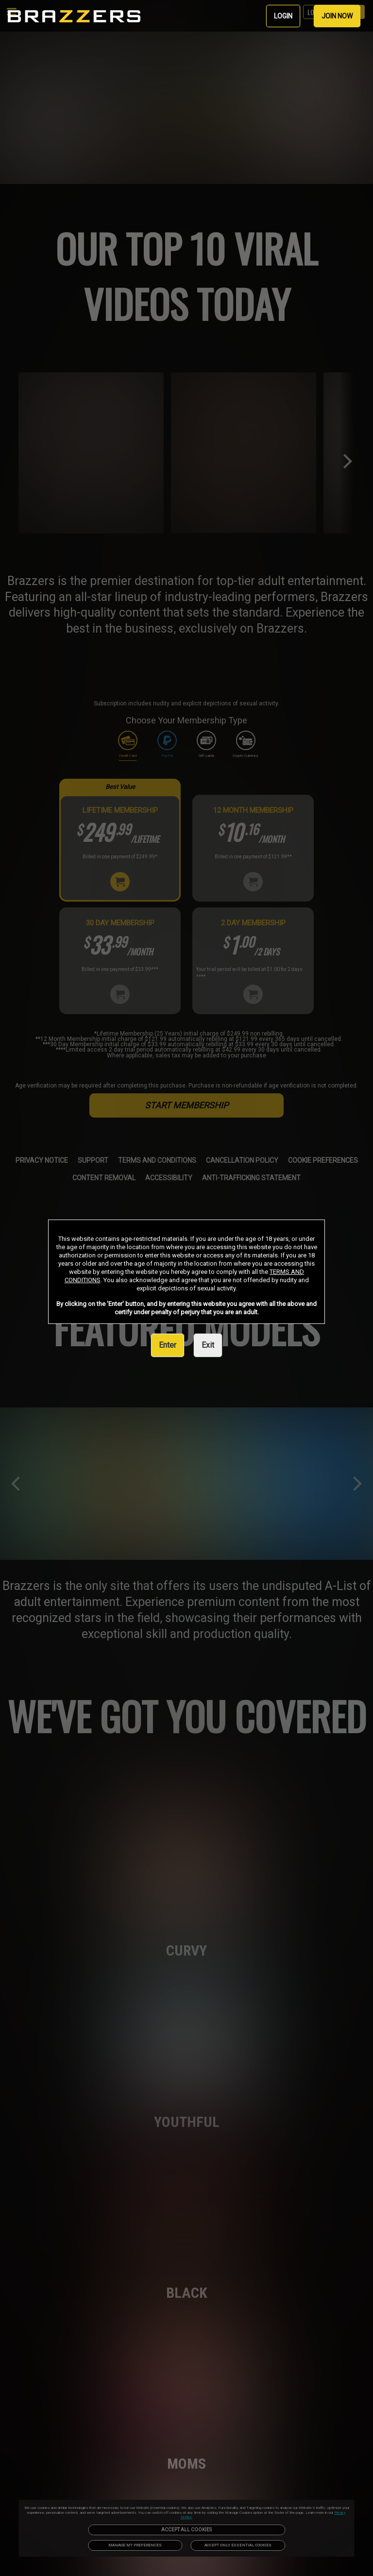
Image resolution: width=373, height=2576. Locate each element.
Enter (167, 1345)
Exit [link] (208, 1345)
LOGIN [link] (283, 16)
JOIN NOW (337, 16)
